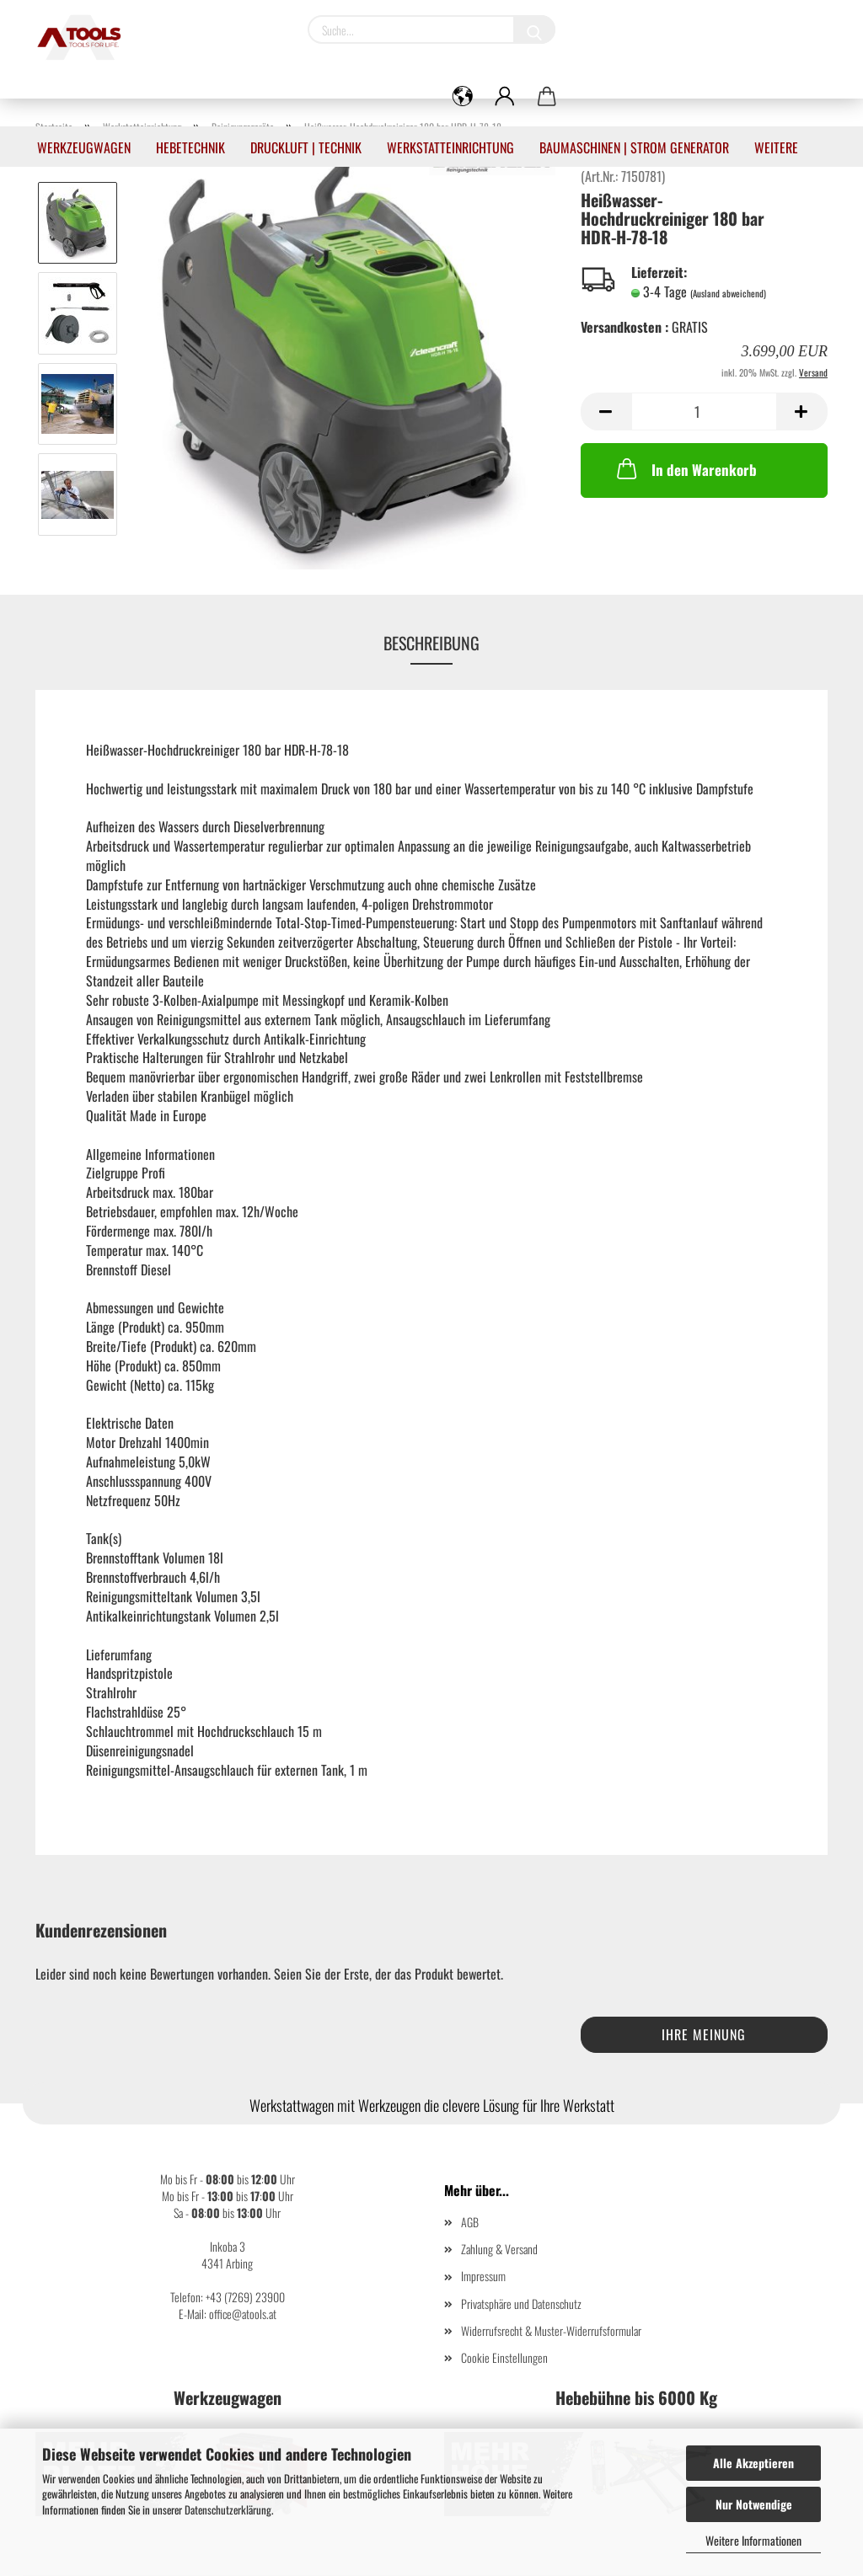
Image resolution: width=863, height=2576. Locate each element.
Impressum (483, 2276)
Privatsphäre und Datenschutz (521, 2303)
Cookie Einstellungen (504, 2357)
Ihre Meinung (704, 2034)
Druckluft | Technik (306, 147)
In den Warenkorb (685, 468)
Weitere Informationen (753, 2540)
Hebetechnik (190, 147)
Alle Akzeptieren (753, 2463)
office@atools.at (242, 2313)
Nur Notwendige (754, 2504)
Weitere (776, 147)
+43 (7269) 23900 (245, 2297)
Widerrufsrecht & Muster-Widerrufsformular (551, 2330)
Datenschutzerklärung (228, 2509)
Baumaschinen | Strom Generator (634, 147)
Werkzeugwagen (84, 147)
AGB (470, 2222)
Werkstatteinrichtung (450, 147)
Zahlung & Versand (499, 2249)
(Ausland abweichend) (728, 293)
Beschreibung (431, 642)
